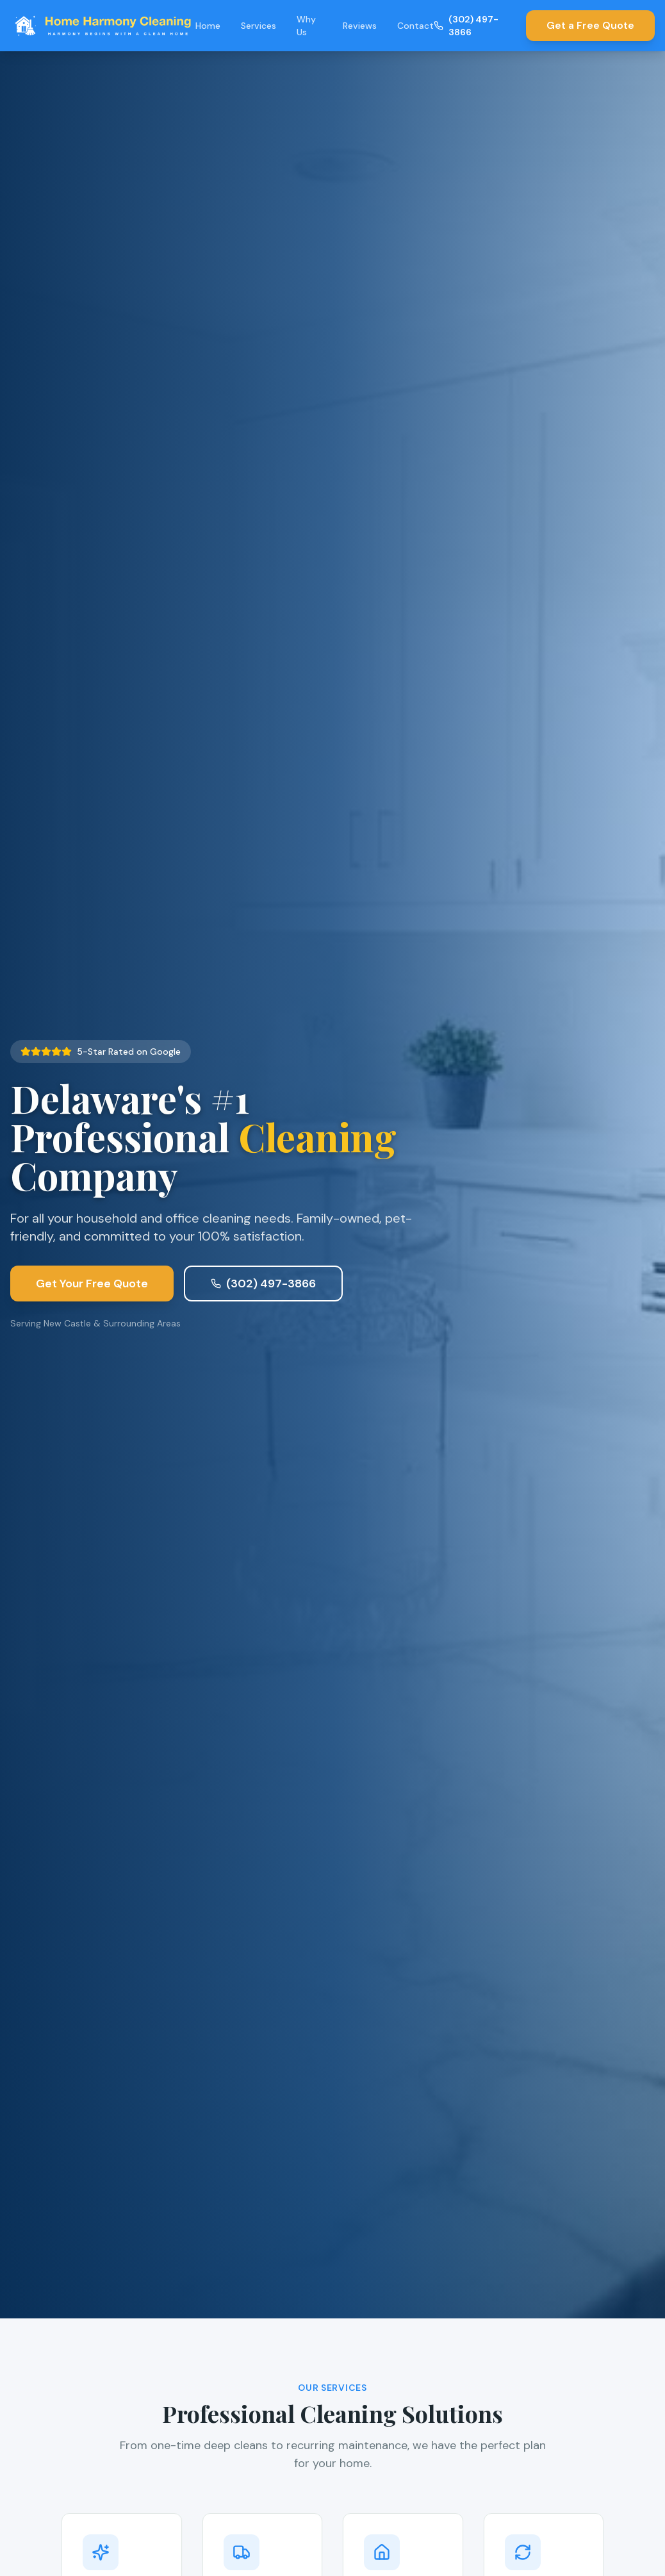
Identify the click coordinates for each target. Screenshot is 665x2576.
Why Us (306, 25)
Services (258, 25)
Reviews (360, 25)
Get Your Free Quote (92, 1293)
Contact (415, 25)
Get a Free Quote (590, 25)
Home (207, 25)
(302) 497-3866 (466, 25)
